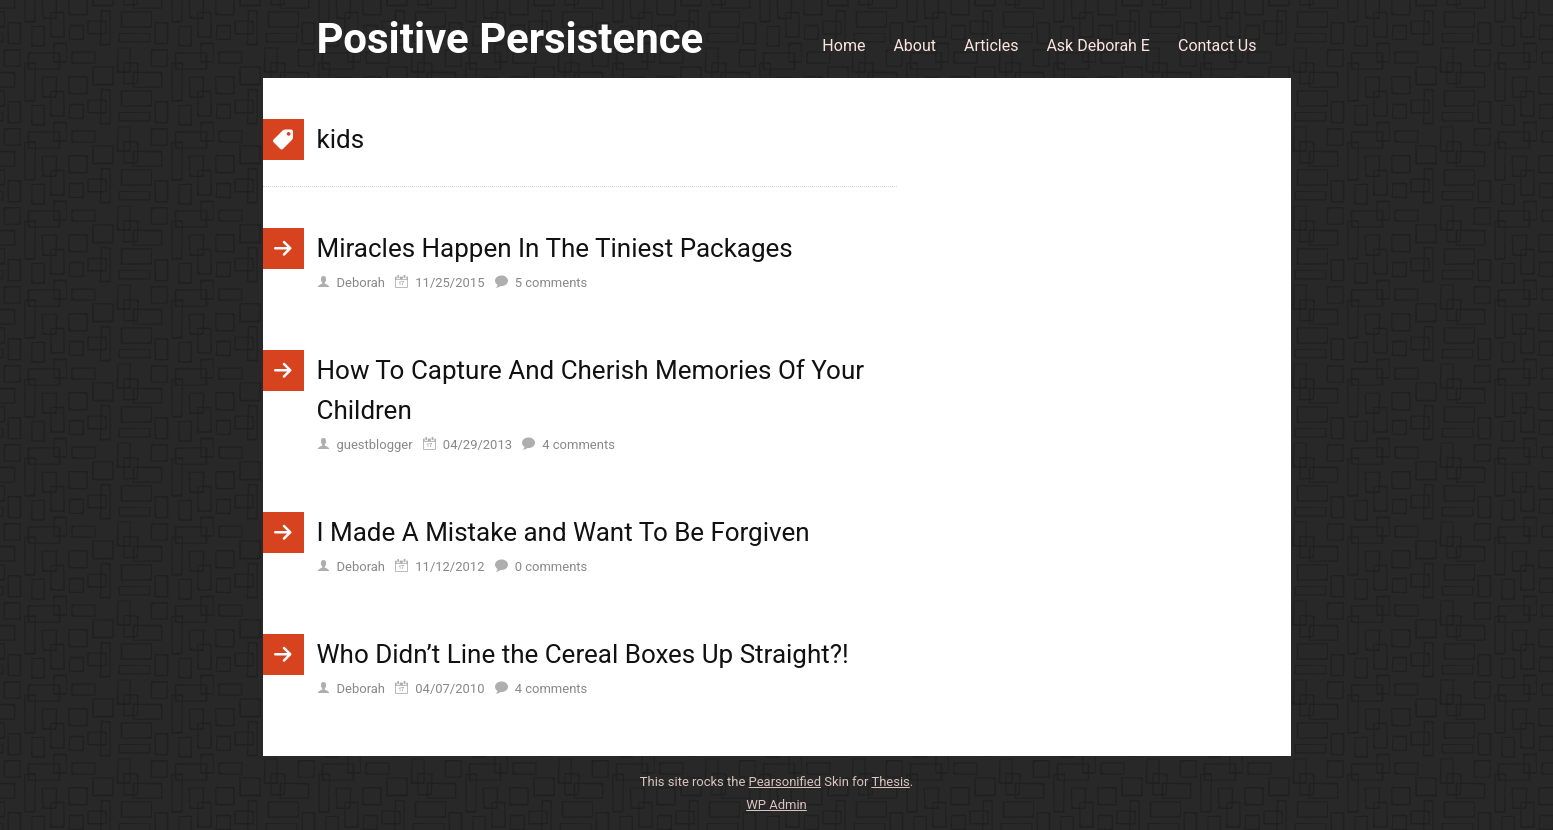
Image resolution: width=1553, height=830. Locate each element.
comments (551, 282)
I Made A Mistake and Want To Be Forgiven (563, 532)
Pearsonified (785, 781)
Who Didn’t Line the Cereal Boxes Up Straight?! (583, 654)
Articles (991, 45)
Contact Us (1217, 45)
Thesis (890, 781)
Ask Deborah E (1098, 45)
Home (843, 45)
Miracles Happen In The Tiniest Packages (555, 248)
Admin (776, 804)
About (914, 45)
